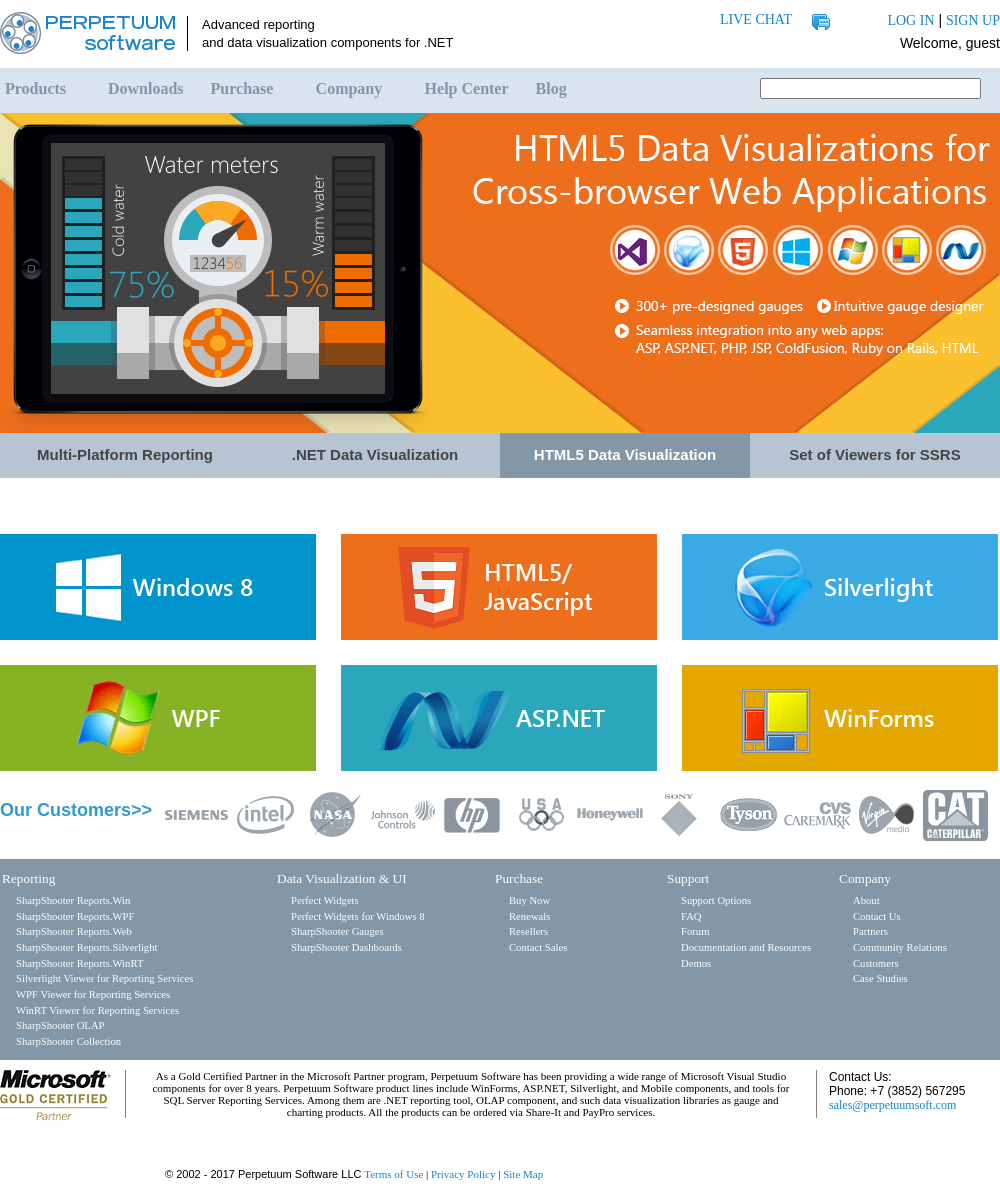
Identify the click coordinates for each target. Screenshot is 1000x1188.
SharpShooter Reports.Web (74, 931)
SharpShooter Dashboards (346, 947)
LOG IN (910, 20)
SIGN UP (973, 20)
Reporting (28, 878)
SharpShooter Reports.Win (73, 900)
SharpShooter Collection (68, 1041)
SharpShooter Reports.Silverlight (86, 947)
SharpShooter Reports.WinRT (79, 963)
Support (688, 878)
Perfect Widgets (325, 900)
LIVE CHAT (756, 19)
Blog (551, 88)
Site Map (523, 1174)
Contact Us (877, 916)
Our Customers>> (76, 810)
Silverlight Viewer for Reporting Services (104, 978)
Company (349, 88)
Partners (870, 931)
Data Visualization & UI (342, 878)
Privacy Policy (463, 1174)
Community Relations (900, 947)
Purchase (242, 88)
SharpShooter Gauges (337, 931)
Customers (876, 963)
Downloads (146, 88)
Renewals (529, 916)
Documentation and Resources (746, 947)
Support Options (716, 900)
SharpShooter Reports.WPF (75, 916)
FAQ (691, 916)
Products (35, 88)
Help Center (467, 88)
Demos (696, 963)
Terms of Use (393, 1174)
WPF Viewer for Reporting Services (93, 994)
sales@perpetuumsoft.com (892, 1105)
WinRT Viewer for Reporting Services (97, 1010)
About (866, 900)
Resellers (528, 931)
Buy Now (529, 900)
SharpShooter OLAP (60, 1025)
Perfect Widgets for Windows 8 (358, 916)
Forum (695, 931)
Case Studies (880, 978)
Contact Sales (538, 947)
